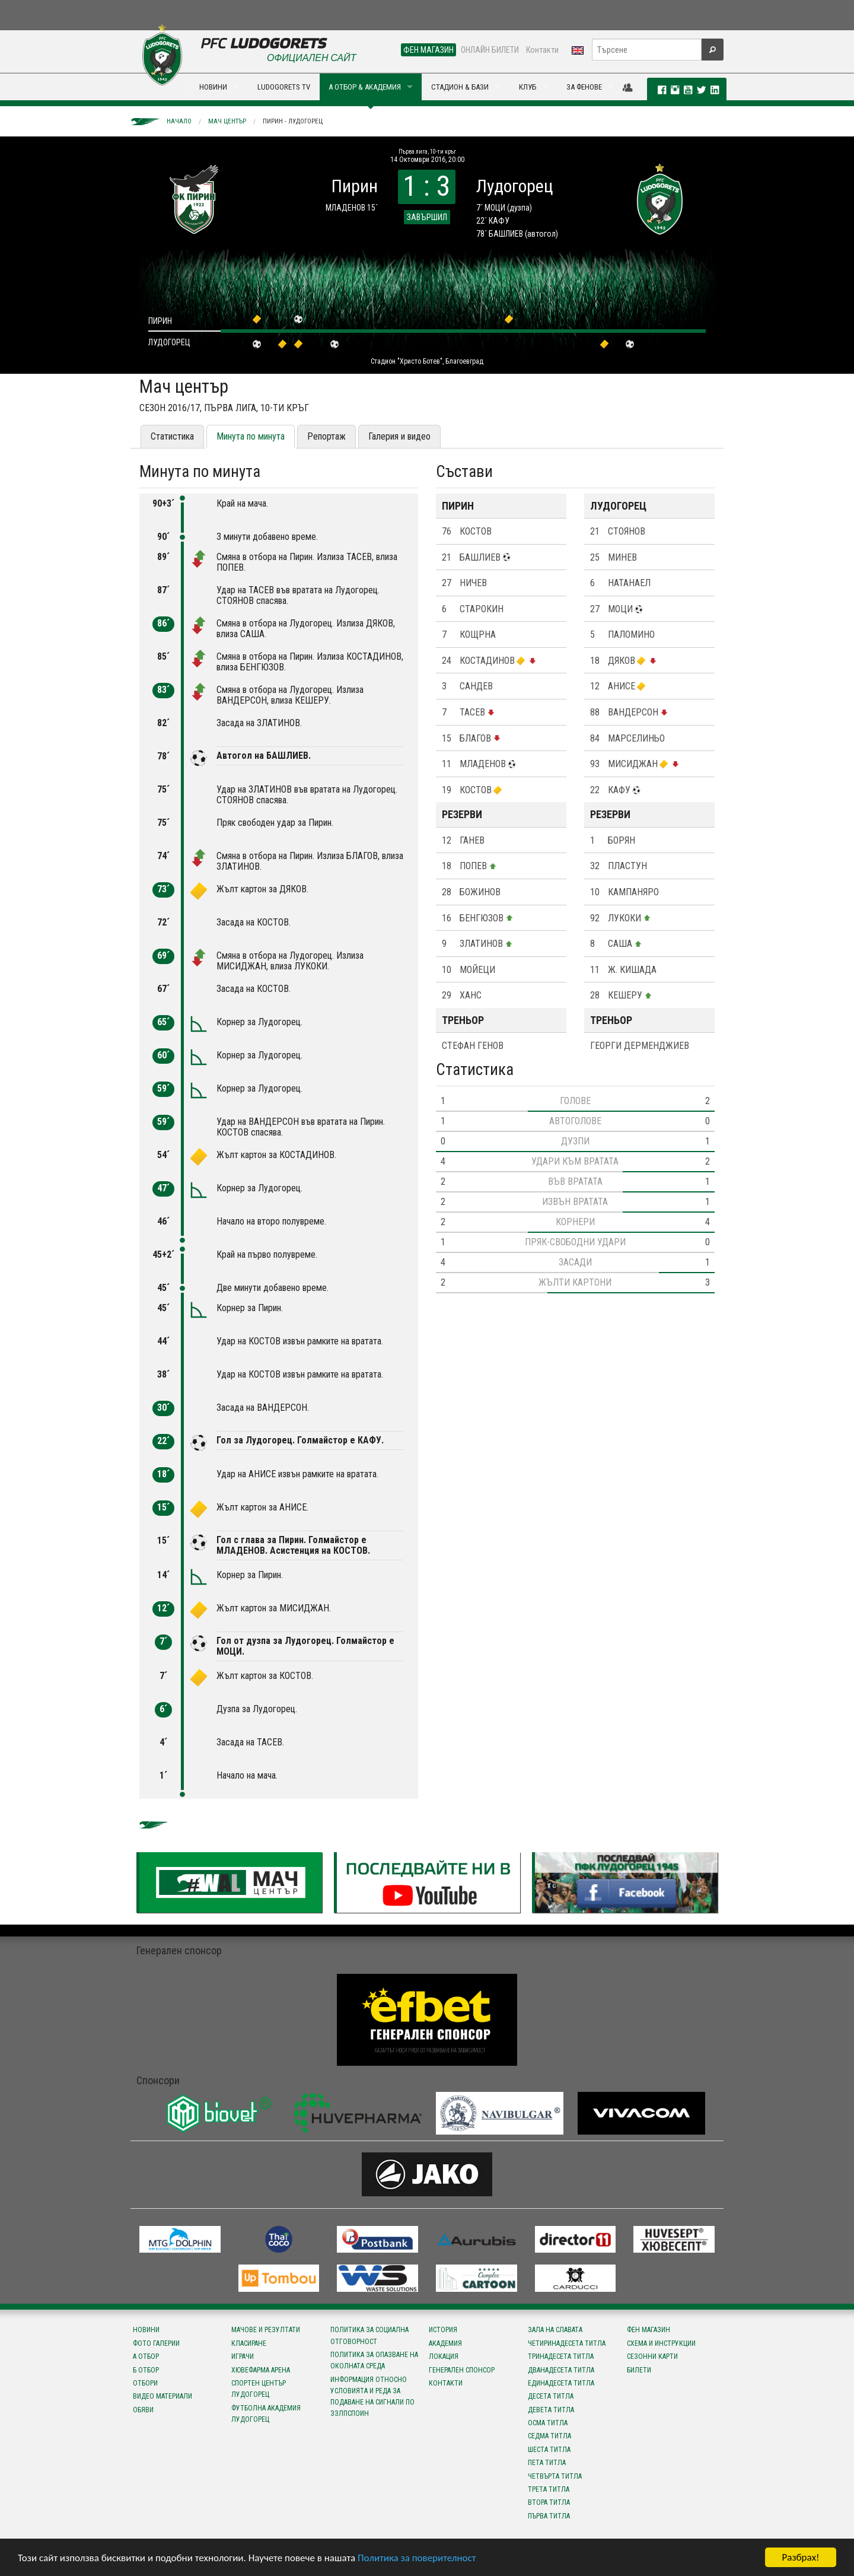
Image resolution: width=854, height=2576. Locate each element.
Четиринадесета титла (567, 2343)
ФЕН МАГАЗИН (428, 50)
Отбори (145, 2383)
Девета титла (551, 2410)
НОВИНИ (213, 86)
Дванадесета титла (561, 2370)
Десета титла (550, 2396)
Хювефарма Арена (260, 2370)
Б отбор (146, 2370)
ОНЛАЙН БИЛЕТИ (490, 50)
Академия (445, 2343)
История (443, 2330)
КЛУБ (527, 86)
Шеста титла (549, 2449)
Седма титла (549, 2436)
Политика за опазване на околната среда (374, 2360)
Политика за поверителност (417, 2558)
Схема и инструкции (661, 2343)
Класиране (248, 2343)
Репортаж (326, 436)
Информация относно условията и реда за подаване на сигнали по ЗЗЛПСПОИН (372, 2396)
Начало (179, 121)
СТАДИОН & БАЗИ (460, 86)
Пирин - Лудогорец (293, 121)
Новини (146, 2330)
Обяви (143, 2410)
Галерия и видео (399, 436)
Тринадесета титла (561, 2356)
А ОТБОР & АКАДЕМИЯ (365, 86)
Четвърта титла (555, 2476)
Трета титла (548, 2489)
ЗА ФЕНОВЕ (584, 86)
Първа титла (549, 2516)
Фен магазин (648, 2330)
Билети (639, 2370)
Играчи (242, 2356)
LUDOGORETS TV (283, 86)
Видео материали (162, 2396)
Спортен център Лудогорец (258, 2389)
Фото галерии (156, 2343)
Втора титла (549, 2502)
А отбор (146, 2356)
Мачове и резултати (265, 2330)
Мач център (227, 121)
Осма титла (548, 2423)
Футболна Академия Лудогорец (266, 2414)
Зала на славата (555, 2330)
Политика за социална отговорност (369, 2335)
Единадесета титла (561, 2383)
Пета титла (547, 2463)
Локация (443, 2356)
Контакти (542, 50)
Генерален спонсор (462, 2370)
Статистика (172, 436)
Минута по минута (250, 436)
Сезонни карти (652, 2356)
